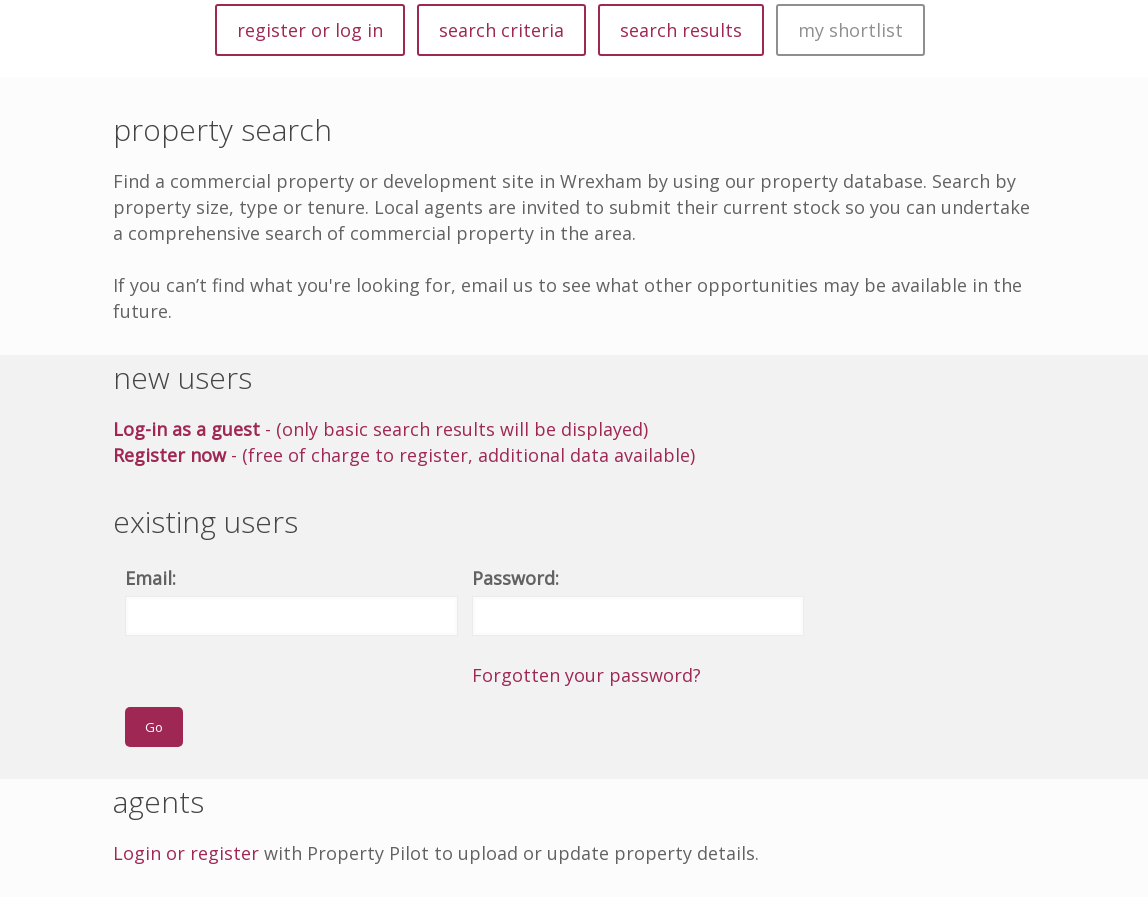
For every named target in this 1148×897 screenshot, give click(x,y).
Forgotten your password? (586, 675)
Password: (515, 578)
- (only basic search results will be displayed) (380, 429)
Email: (150, 578)
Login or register (186, 853)
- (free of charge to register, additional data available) (404, 455)
